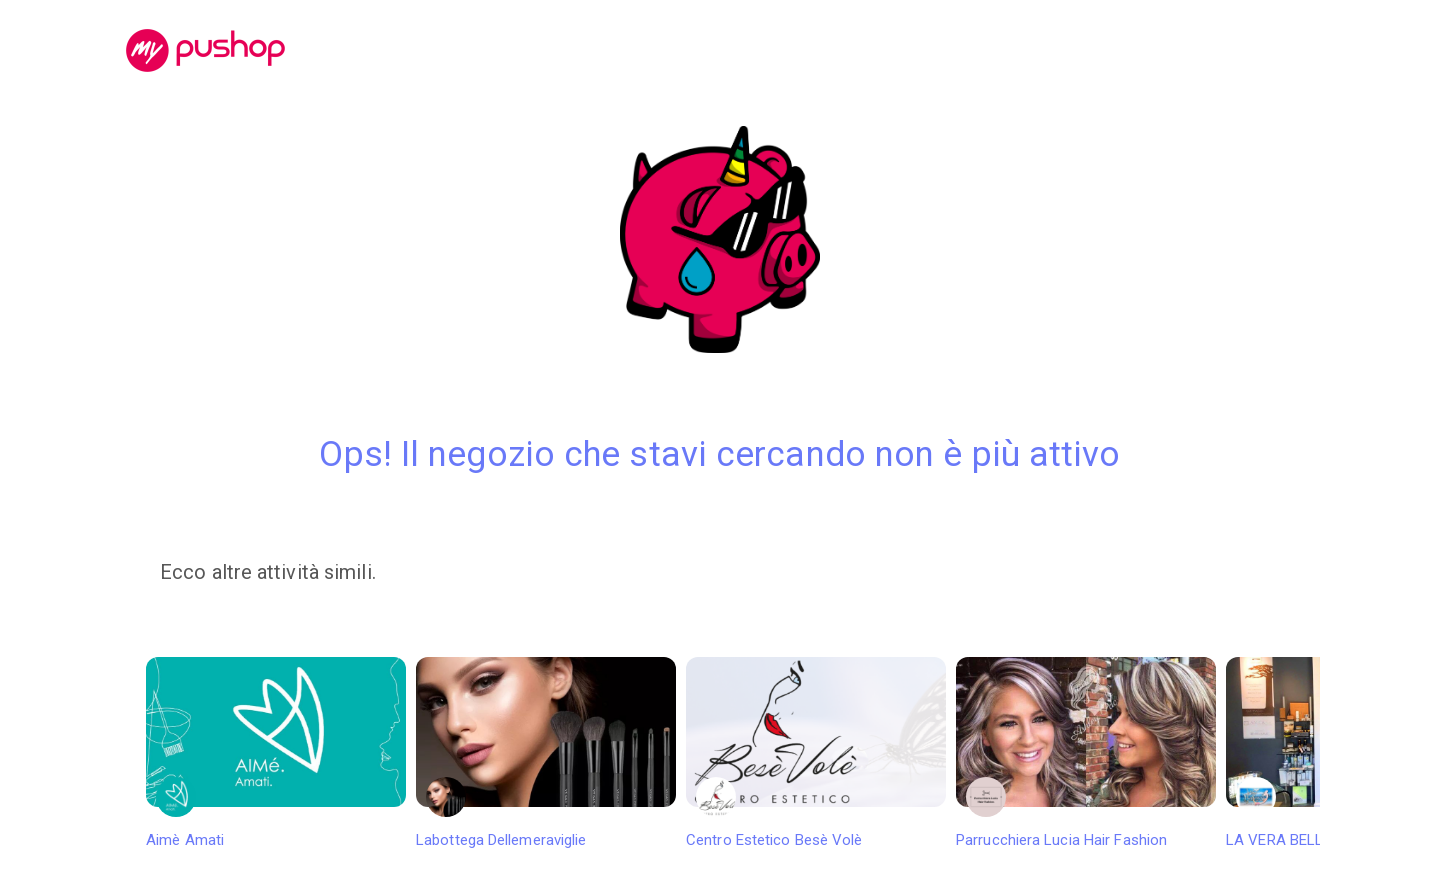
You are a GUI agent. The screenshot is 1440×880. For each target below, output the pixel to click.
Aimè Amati (276, 753)
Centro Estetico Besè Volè (816, 753)
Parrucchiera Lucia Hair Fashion (1086, 753)
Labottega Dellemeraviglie (546, 753)
